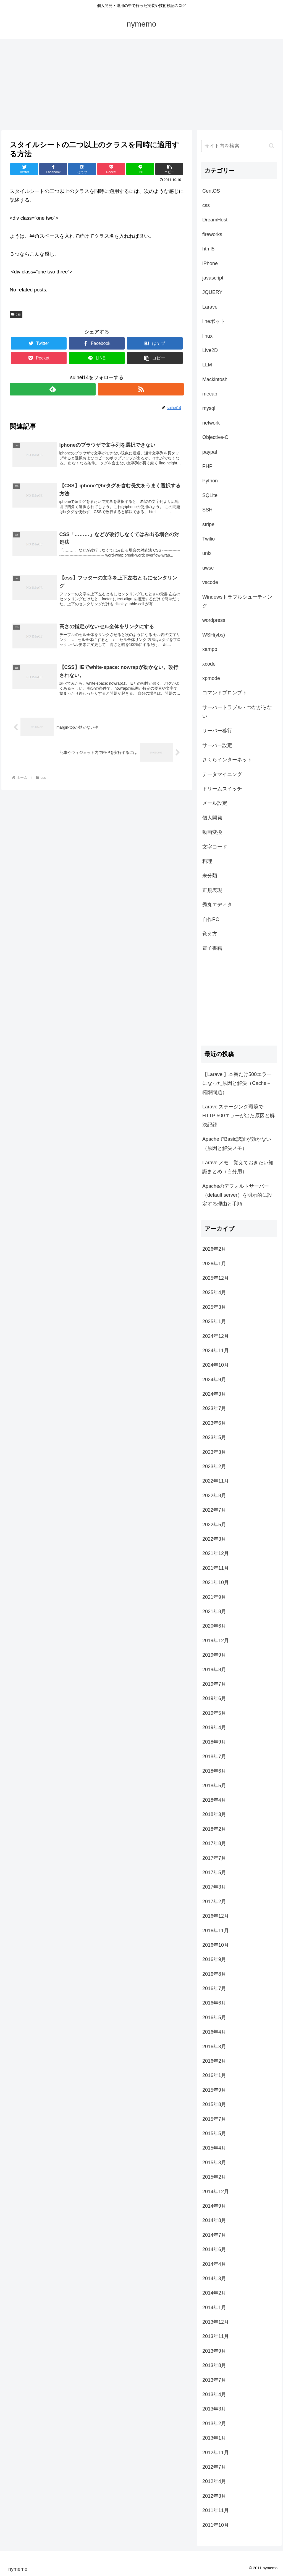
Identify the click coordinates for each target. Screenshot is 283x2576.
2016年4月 (214, 2032)
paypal (209, 452)
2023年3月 (214, 1452)
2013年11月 (215, 2336)
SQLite (210, 495)
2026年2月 (214, 1249)
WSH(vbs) (213, 635)
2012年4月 (214, 2481)
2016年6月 (214, 2003)
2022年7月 (214, 1510)
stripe (208, 524)
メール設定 (214, 803)
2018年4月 (214, 1800)
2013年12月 (215, 2322)
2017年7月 (214, 1858)
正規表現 (212, 890)
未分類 (209, 875)
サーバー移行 (217, 730)
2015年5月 (214, 2133)
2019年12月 (215, 1640)
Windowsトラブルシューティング (237, 601)
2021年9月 (214, 1597)
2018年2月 (214, 1829)
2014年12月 (215, 2191)
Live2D (210, 350)
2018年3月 (214, 1814)
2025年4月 (214, 1292)
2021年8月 (214, 1611)
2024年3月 (214, 1394)
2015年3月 (214, 2162)
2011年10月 (215, 2525)
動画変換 (212, 832)
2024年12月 (215, 1336)
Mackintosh (214, 379)
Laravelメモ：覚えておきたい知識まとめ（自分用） (237, 1167)
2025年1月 (214, 1321)
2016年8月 (214, 1974)
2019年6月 (214, 1698)
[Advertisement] (141, 84)
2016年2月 (214, 2061)
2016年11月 (215, 1930)
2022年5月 (214, 1524)
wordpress (213, 620)
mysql (208, 408)
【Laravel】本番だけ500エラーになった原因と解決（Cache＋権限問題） (237, 1083)
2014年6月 (214, 2249)
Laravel (210, 307)
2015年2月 (214, 2177)
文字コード (214, 847)
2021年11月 (215, 1568)
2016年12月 (215, 1916)
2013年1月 (214, 2438)
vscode (210, 582)
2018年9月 (214, 1742)
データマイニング (222, 774)
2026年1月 (214, 1263)
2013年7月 (214, 2380)
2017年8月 (214, 1843)
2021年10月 (215, 1582)
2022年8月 (214, 1495)
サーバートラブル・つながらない (237, 712)
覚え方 (209, 934)
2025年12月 (215, 1278)
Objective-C (215, 437)
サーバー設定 (217, 745)
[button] (271, 146)
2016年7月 (214, 1988)
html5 (208, 249)
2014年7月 (214, 2235)
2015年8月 (214, 2104)
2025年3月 (214, 1307)
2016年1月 (214, 2075)
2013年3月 (214, 2409)
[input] (239, 146)
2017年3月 (214, 1887)
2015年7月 (214, 2119)
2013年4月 (214, 2394)
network (211, 423)
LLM (207, 365)
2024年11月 (215, 1350)
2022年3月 (214, 1539)
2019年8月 (214, 1669)
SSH (207, 510)
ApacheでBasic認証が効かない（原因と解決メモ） (236, 1143)
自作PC (210, 919)
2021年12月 (215, 1553)
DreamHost (214, 220)
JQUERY (212, 292)
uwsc (208, 568)
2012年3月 (214, 2496)
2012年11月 (215, 2452)
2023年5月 (214, 1437)
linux (207, 336)
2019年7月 (214, 1684)
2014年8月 (214, 2220)
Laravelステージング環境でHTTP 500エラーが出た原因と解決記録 (238, 1115)
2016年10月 (215, 1945)
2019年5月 (214, 1713)
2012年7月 (214, 2467)
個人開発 (212, 818)
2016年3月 (214, 2046)
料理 (207, 861)
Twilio (208, 539)
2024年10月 (215, 1365)
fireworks (212, 234)
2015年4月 (214, 2148)
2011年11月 (215, 2510)
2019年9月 (214, 1655)
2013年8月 (214, 2365)
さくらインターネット (227, 759)
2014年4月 (214, 2264)
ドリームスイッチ (222, 789)
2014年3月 (214, 2278)
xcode (209, 664)
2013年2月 (214, 2423)
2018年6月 (214, 1771)
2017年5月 (214, 1872)
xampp (209, 649)
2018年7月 (214, 1756)
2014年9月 (214, 2206)
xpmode (211, 678)
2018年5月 (214, 1785)
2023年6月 (214, 1423)
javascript (212, 278)
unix (206, 553)
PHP (207, 466)
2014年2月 (214, 2293)
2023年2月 (214, 1466)
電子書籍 (212, 948)
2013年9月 (214, 2351)
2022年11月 (215, 1481)
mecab (209, 394)
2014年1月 (214, 2307)
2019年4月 (214, 1727)
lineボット (213, 321)
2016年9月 (214, 1959)
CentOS (211, 191)
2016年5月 (214, 2017)
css (16, 314)
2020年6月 (214, 1626)
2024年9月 (214, 1379)
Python (210, 480)
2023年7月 (214, 1408)
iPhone (210, 263)
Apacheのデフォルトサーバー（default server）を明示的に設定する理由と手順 (237, 1195)
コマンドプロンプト (224, 692)
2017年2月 (214, 1901)
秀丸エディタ (217, 904)
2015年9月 (214, 2090)
